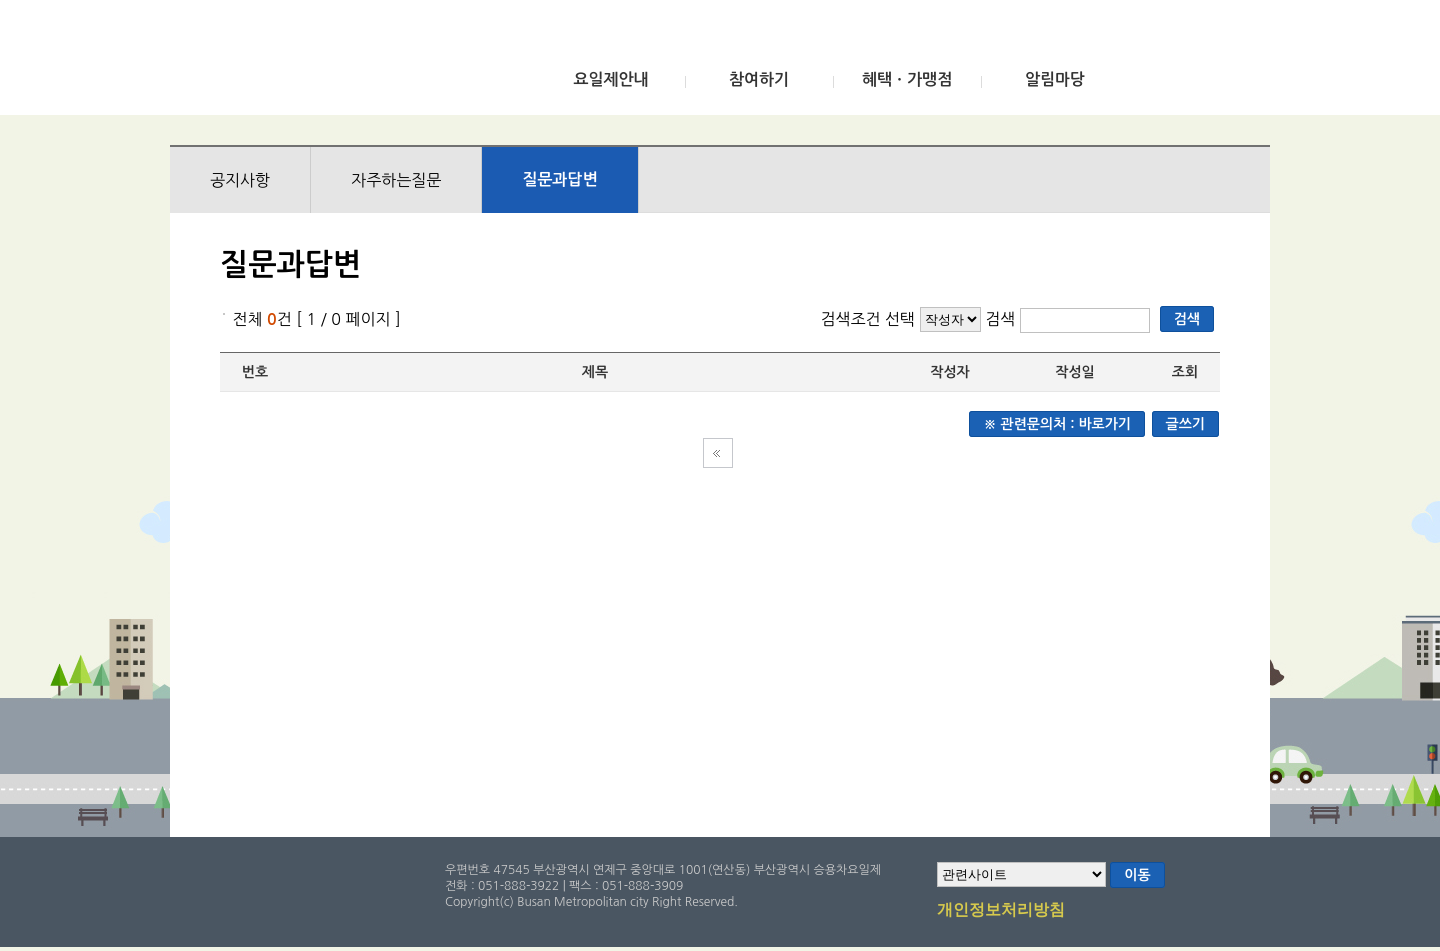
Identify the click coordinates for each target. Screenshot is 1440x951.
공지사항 (240, 180)
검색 (1002, 319)
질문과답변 (559, 179)
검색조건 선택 (867, 319)
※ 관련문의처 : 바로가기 (1057, 424)
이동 (1137, 875)
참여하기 (759, 79)
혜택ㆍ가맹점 (907, 79)
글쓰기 (1185, 424)
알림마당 (1055, 79)
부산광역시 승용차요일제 (318, 63)
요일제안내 (610, 79)
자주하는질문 (396, 180)
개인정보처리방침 (1001, 911)
